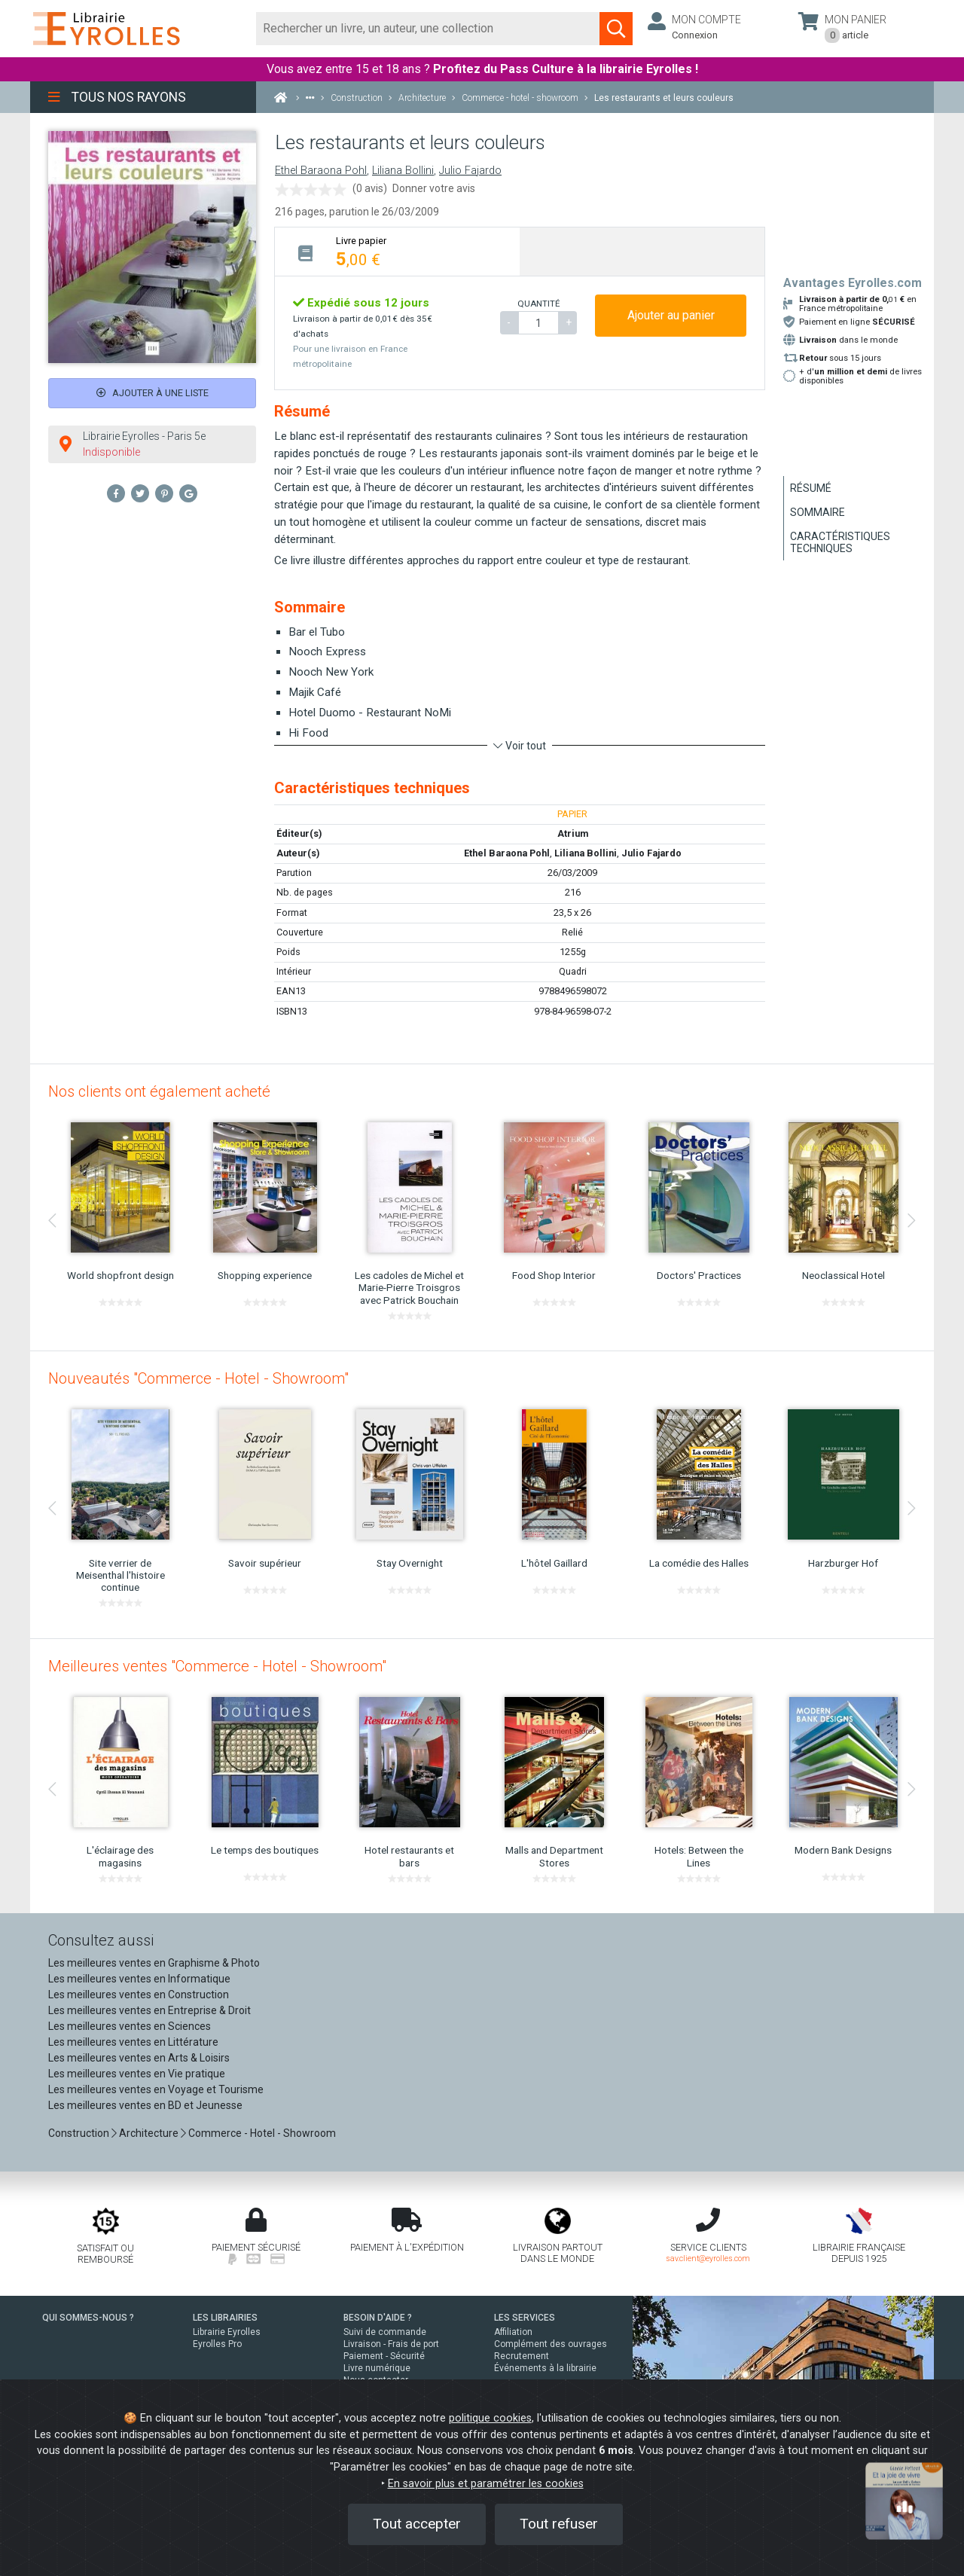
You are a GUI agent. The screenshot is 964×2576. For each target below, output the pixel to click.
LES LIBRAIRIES (225, 2317)
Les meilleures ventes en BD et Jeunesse (145, 2105)
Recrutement (521, 2356)
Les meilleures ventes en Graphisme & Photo (154, 1963)
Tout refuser (559, 2523)
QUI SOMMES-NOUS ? (88, 2317)
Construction (78, 2133)
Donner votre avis (433, 188)
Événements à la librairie (545, 2368)
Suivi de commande (384, 2332)
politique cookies (490, 2418)
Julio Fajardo (470, 170)
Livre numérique (376, 2368)
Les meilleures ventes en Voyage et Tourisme (156, 2089)
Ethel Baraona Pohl (321, 170)
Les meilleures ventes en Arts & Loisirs (139, 2058)
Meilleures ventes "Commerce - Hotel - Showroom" (217, 1666)
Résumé (810, 488)
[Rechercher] (428, 28)
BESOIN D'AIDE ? (377, 2317)
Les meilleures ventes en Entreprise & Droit (149, 2010)
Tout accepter (417, 2523)
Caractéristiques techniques (840, 542)
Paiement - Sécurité (384, 2356)
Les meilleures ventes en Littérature (133, 2042)
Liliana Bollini (403, 170)
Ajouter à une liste (152, 392)
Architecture (148, 2133)
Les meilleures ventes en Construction (138, 1994)
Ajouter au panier (671, 315)
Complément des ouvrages (550, 2344)
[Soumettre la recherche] (616, 28)
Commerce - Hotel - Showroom (262, 2133)
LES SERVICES (524, 2317)
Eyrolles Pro (217, 2344)
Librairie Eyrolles (227, 2332)
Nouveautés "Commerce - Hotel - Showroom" (198, 1378)
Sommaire (817, 512)
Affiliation (513, 2332)
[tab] (397, 251)
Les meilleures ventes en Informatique (139, 1979)
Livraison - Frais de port (391, 2344)
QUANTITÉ (538, 303)
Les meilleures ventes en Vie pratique (136, 2074)
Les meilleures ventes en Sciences (129, 2026)
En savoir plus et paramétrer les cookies (486, 2483)
